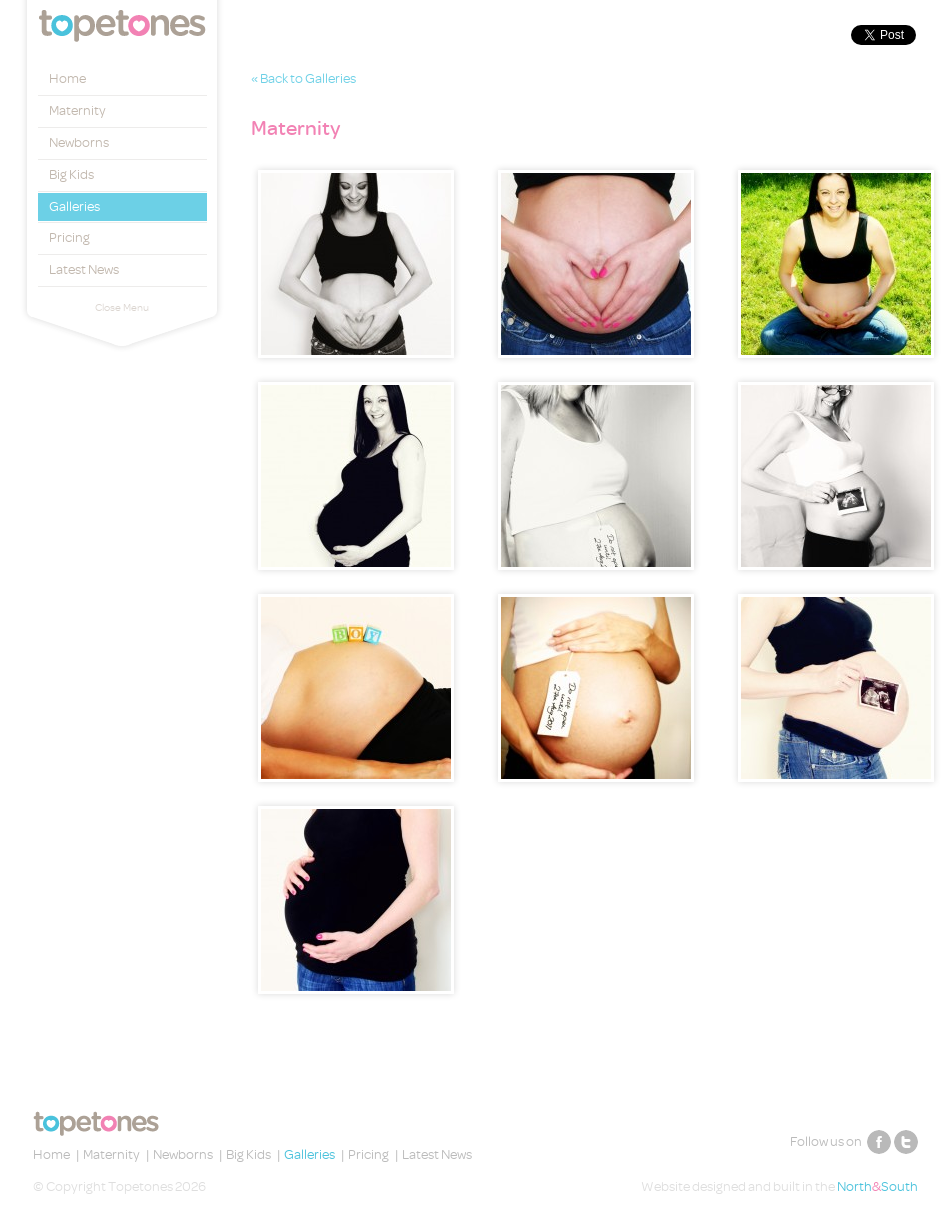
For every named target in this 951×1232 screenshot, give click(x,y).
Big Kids (71, 174)
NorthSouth (877, 1186)
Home (67, 78)
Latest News (84, 269)
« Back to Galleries (303, 78)
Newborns (79, 142)
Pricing (69, 237)
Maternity (77, 110)
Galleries (74, 206)
